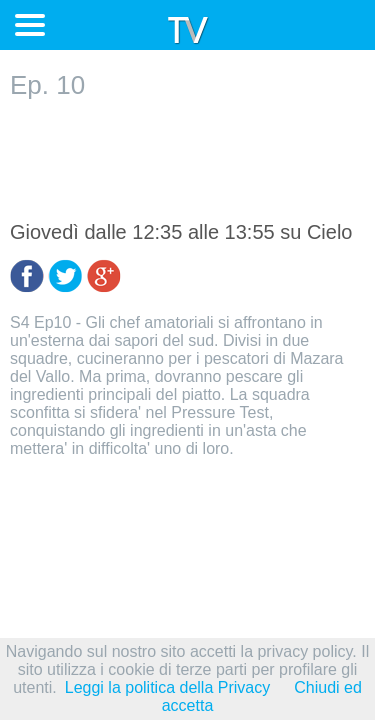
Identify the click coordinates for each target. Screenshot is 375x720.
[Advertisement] (188, 161)
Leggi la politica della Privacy (167, 687)
